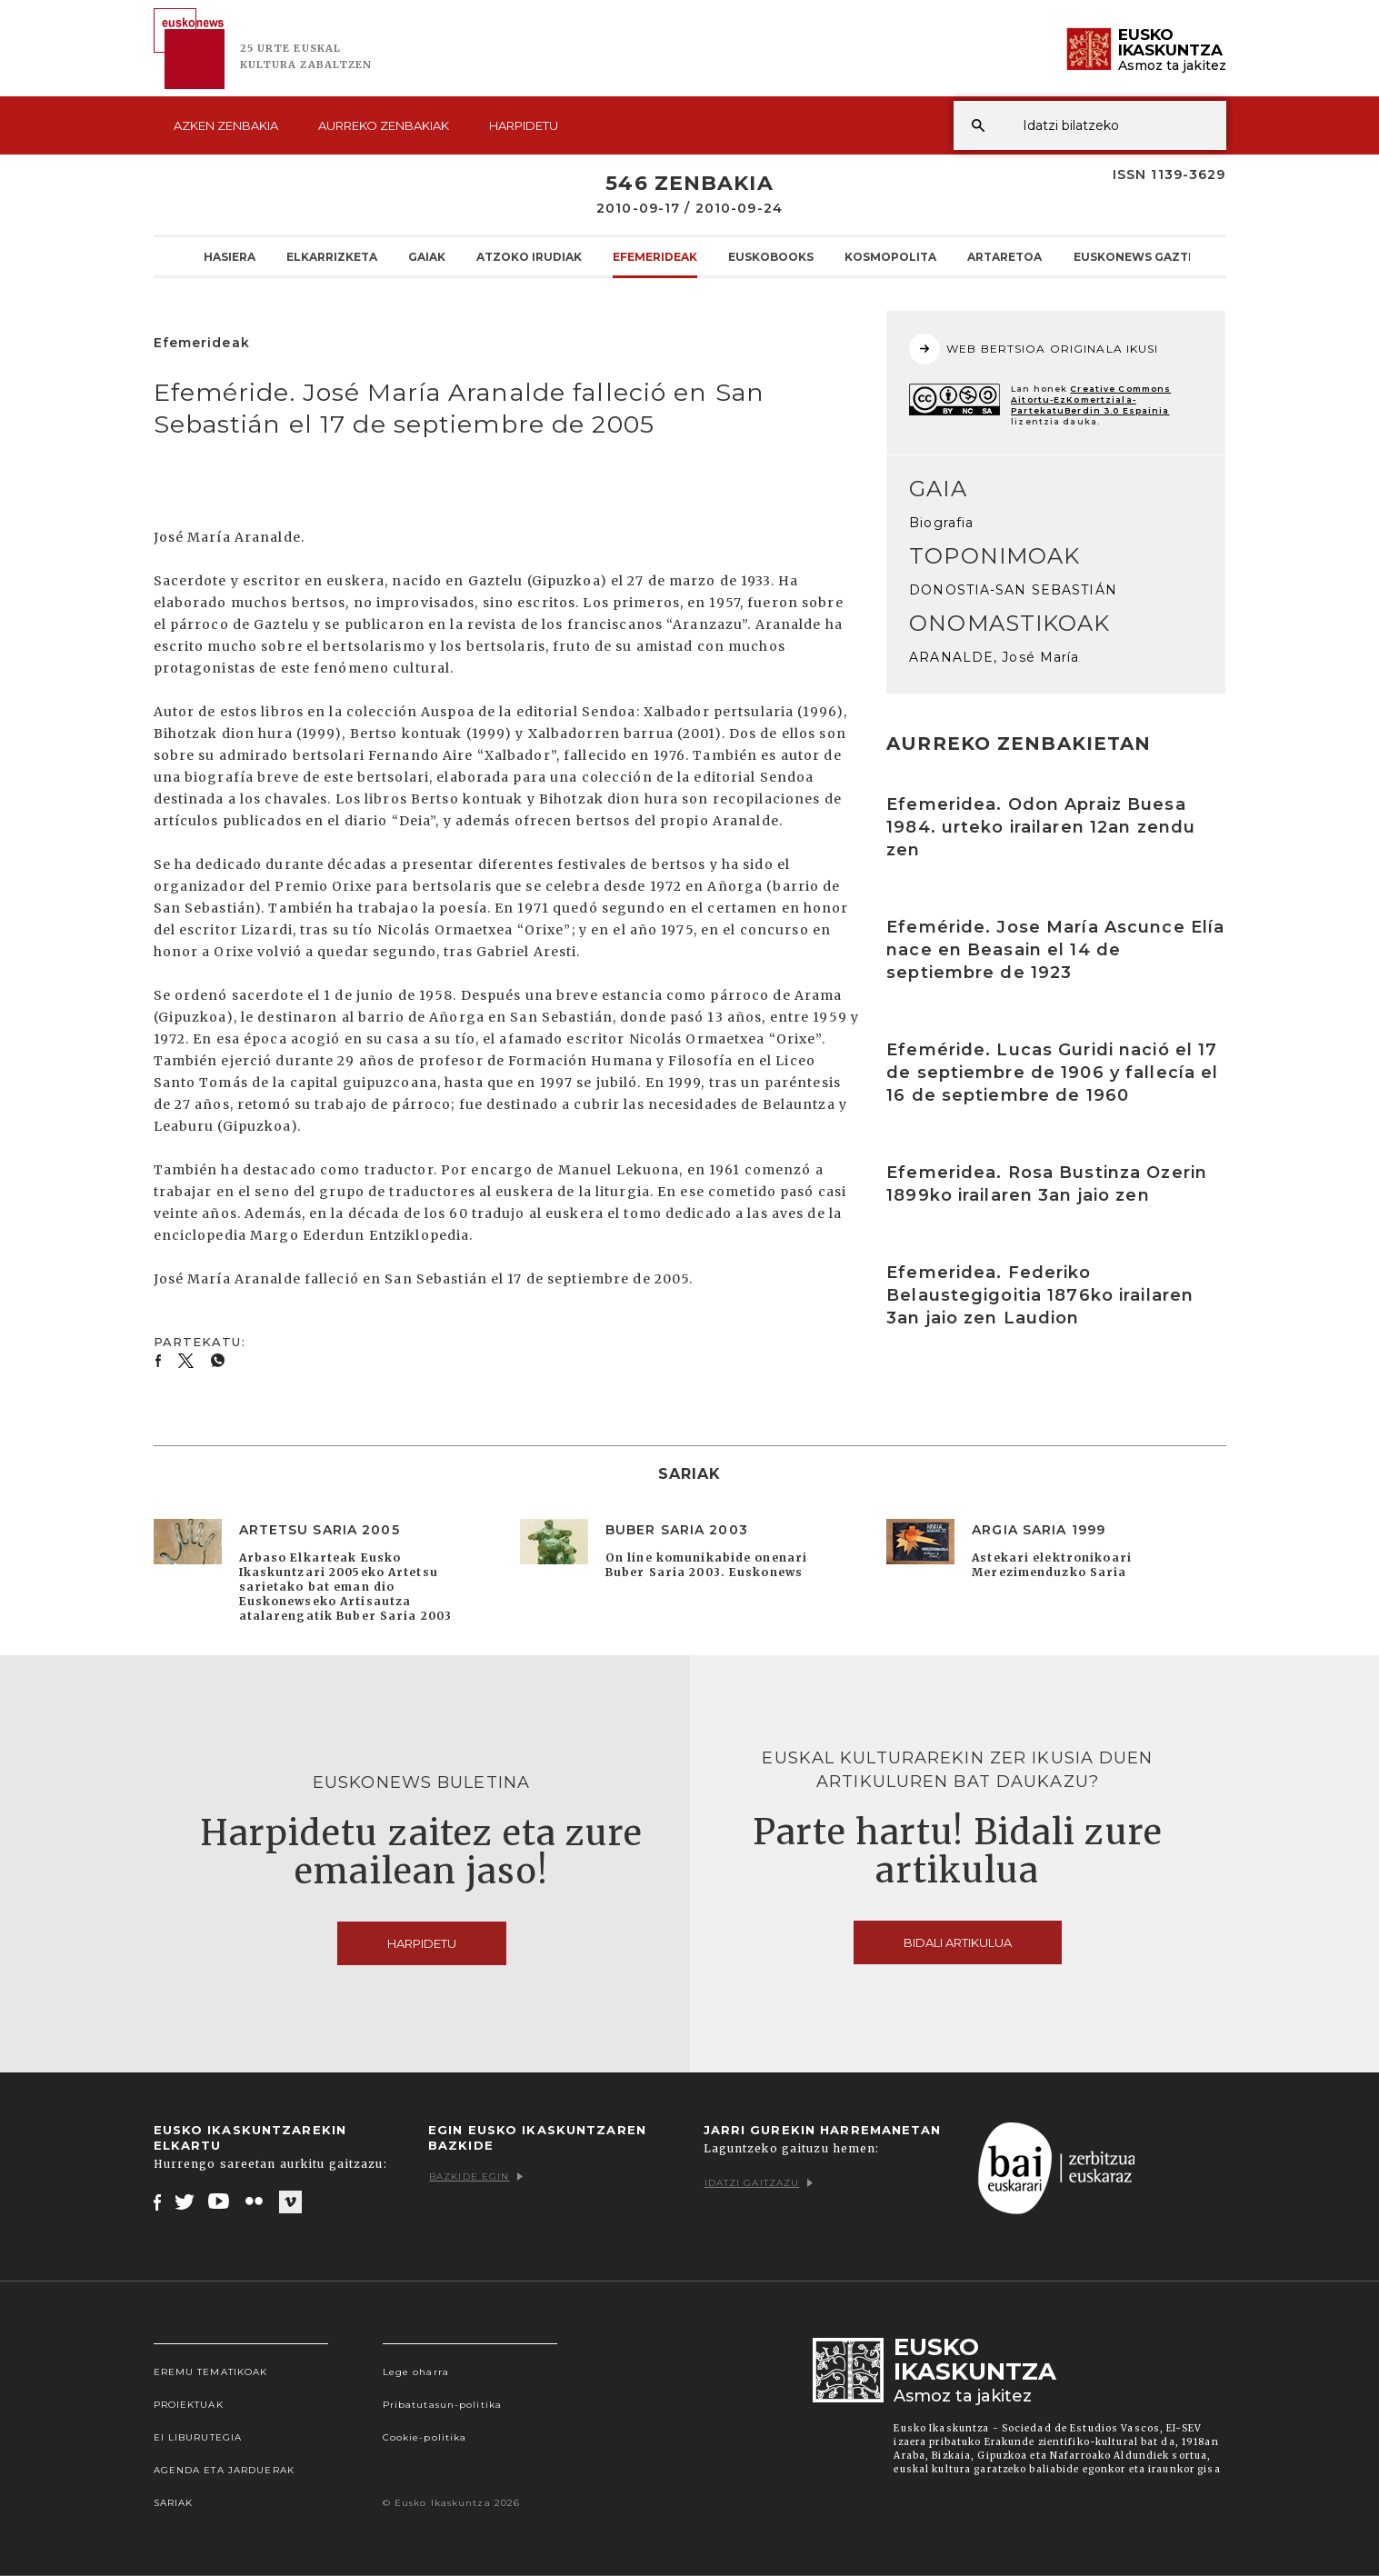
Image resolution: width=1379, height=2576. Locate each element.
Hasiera (229, 256)
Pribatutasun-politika (443, 2405)
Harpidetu (523, 125)
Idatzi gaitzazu (759, 2183)
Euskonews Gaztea (1139, 256)
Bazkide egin (476, 2176)
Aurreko (383, 125)
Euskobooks (771, 256)
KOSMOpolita (890, 256)
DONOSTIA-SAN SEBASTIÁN (1013, 590)
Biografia (941, 522)
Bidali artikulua (958, 1942)
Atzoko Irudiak (529, 256)
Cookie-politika (425, 2437)
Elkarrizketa (331, 256)
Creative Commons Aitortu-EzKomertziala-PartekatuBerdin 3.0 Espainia (1091, 399)
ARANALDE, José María (994, 657)
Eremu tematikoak (211, 2372)
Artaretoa (1004, 256)
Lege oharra (416, 2372)
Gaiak (426, 256)
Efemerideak (655, 256)
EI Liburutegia (198, 2437)
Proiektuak (189, 2405)
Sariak (174, 2503)
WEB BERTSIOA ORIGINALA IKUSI (1033, 349)
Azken (226, 125)
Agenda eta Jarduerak (224, 2470)
